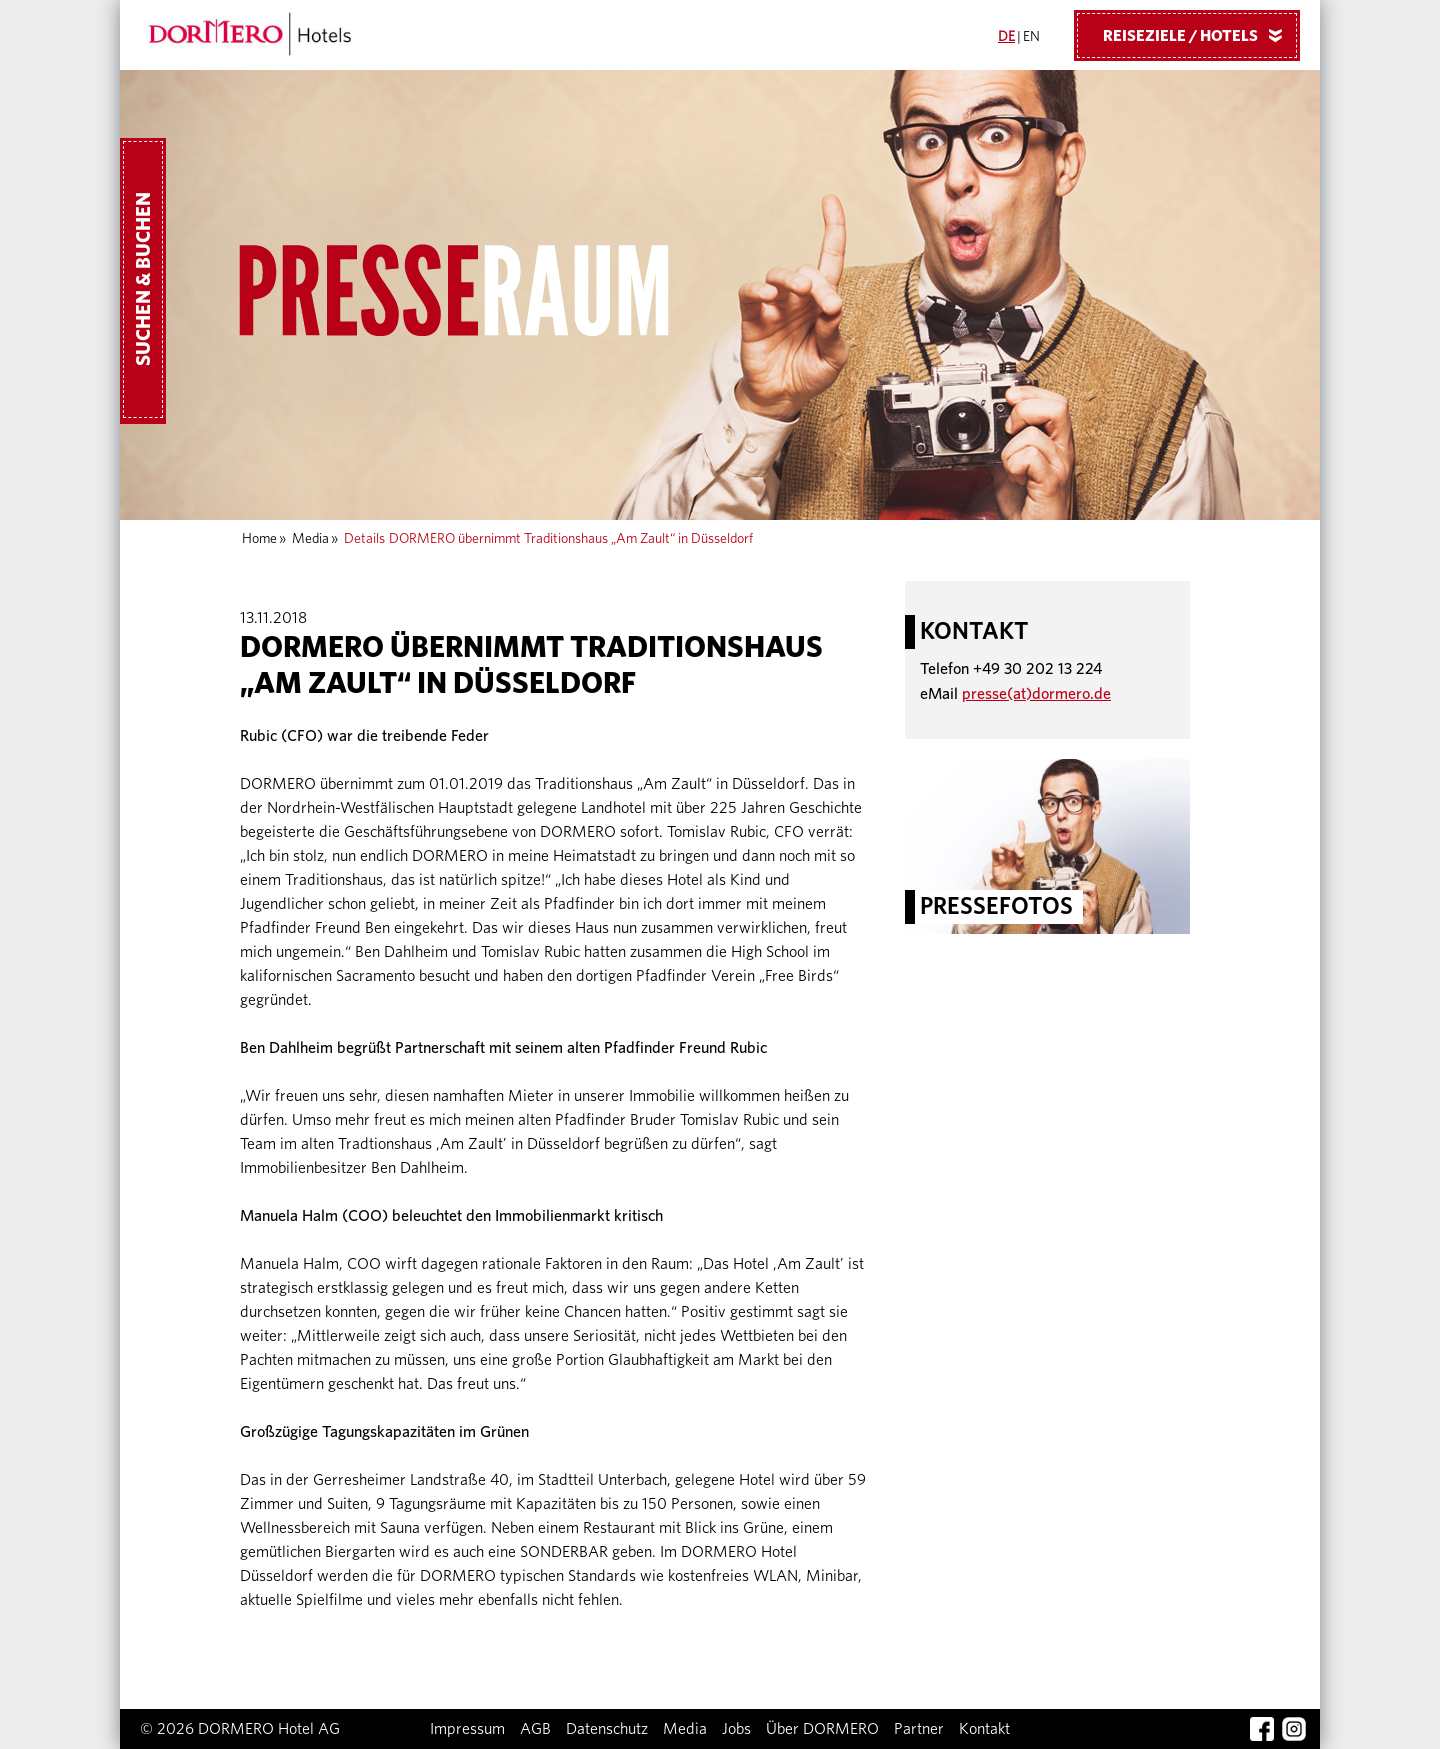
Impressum (467, 1729)
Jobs (736, 1729)
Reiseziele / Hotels (1200, 35)
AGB (535, 1729)
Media (310, 539)
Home (259, 539)
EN (1031, 37)
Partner (919, 1729)
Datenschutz (607, 1729)
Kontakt (984, 1729)
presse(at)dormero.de (1036, 694)
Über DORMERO (822, 1729)
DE (1006, 37)
